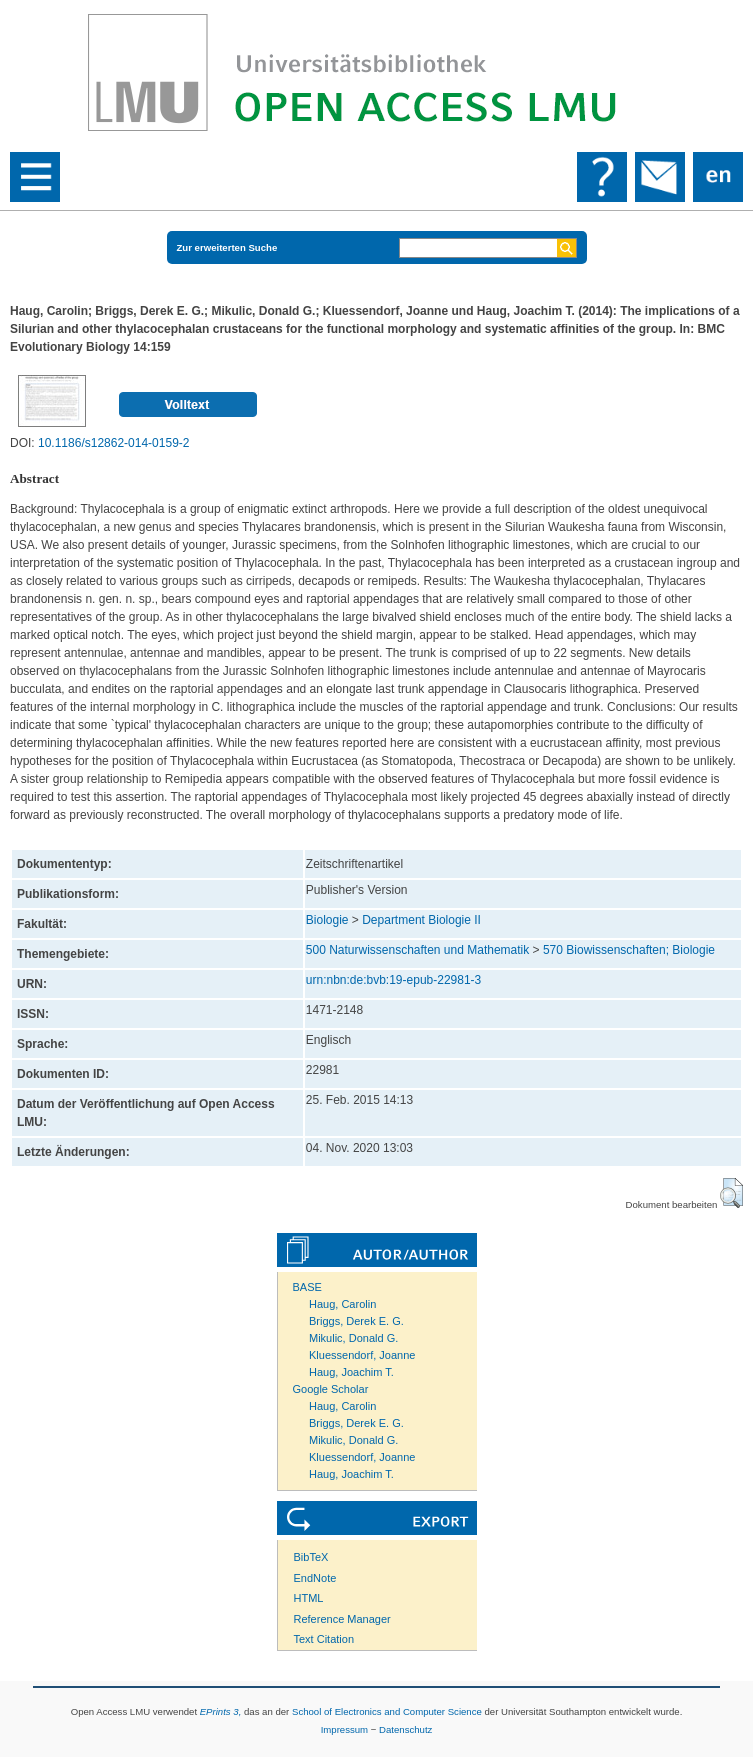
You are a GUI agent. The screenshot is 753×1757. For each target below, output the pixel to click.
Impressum (344, 1729)
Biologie (327, 920)
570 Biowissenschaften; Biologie (629, 950)
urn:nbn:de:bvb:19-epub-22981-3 (393, 980)
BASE (307, 1287)
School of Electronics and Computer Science (387, 1711)
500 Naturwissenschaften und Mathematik (417, 950)
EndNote (315, 1578)
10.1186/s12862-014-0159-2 (113, 443)
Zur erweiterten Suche (227, 247)
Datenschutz (405, 1729)
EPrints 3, (221, 1711)
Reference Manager (342, 1619)
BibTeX (311, 1557)
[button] (731, 1193)
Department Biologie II (421, 920)
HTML (309, 1598)
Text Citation (324, 1639)
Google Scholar (331, 1389)
